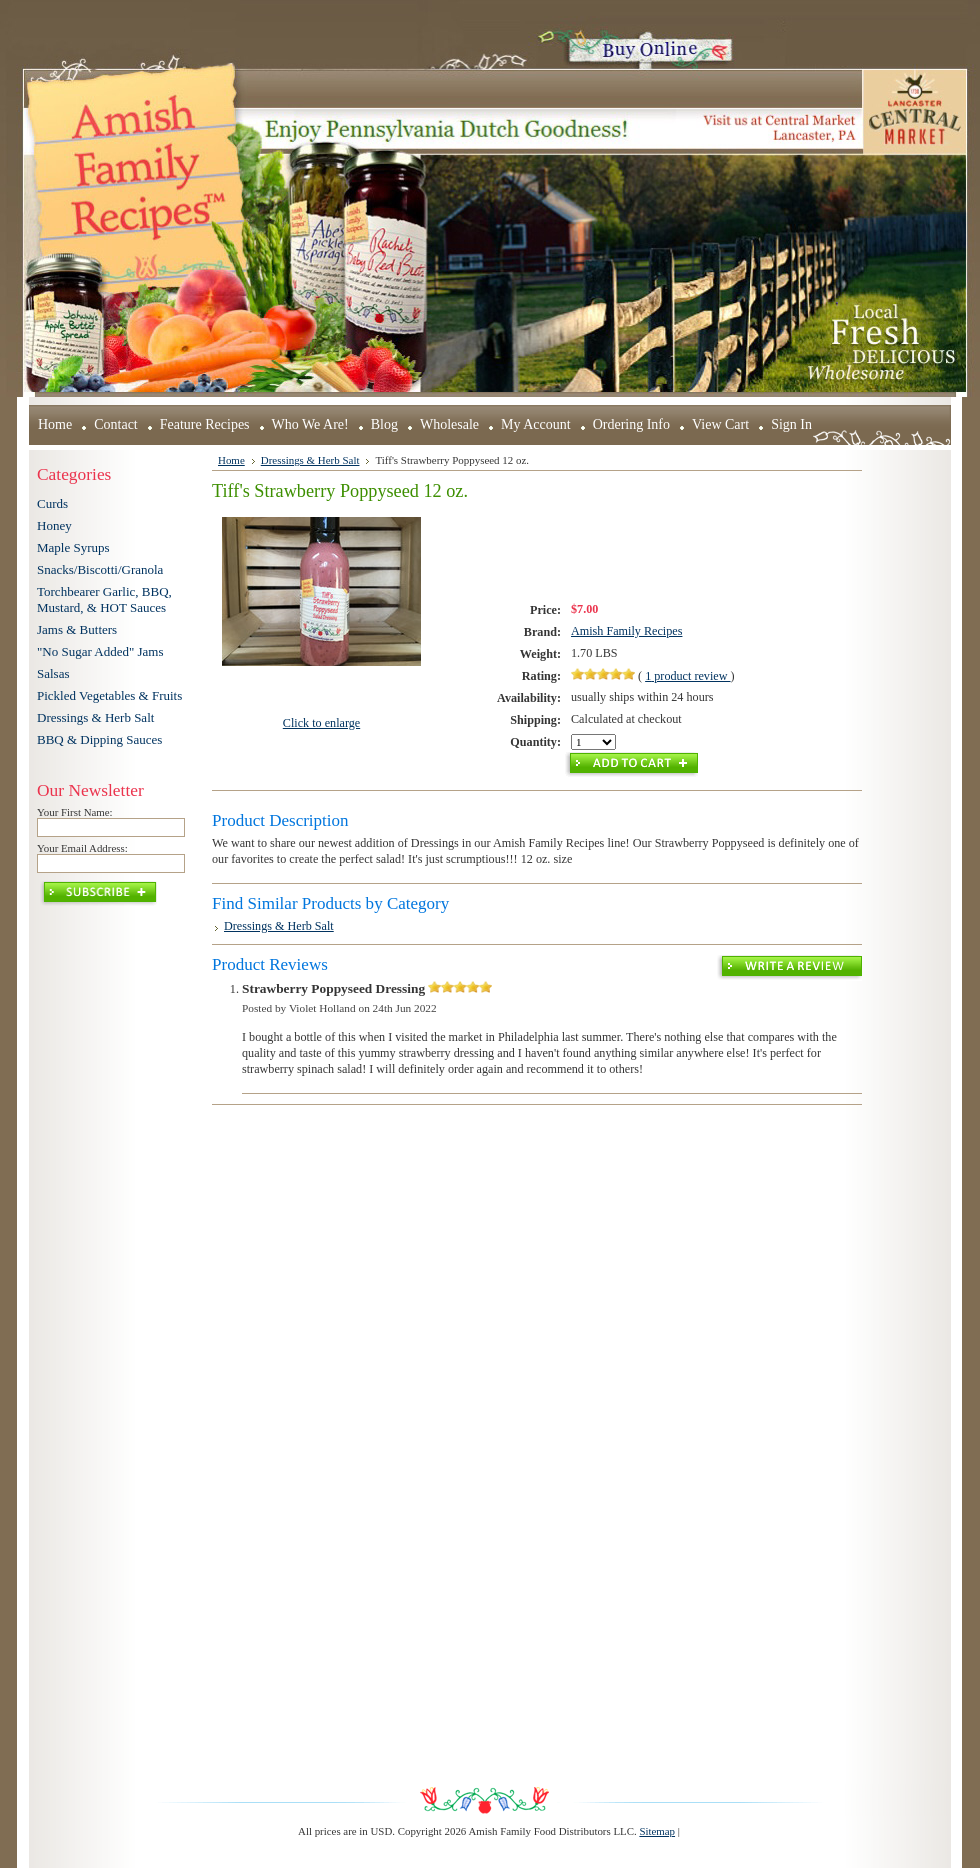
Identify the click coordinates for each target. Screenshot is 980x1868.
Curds (52, 503)
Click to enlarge (321, 723)
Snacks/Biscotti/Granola (100, 569)
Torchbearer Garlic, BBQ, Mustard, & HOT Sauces (104, 599)
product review (687, 676)
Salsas (53, 673)
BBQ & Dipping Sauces (99, 739)
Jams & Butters (77, 629)
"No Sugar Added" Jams (100, 651)
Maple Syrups (73, 547)
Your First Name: (75, 812)
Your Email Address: (82, 848)
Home (231, 460)
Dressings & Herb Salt (95, 717)
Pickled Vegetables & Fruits (109, 695)
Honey (54, 525)
